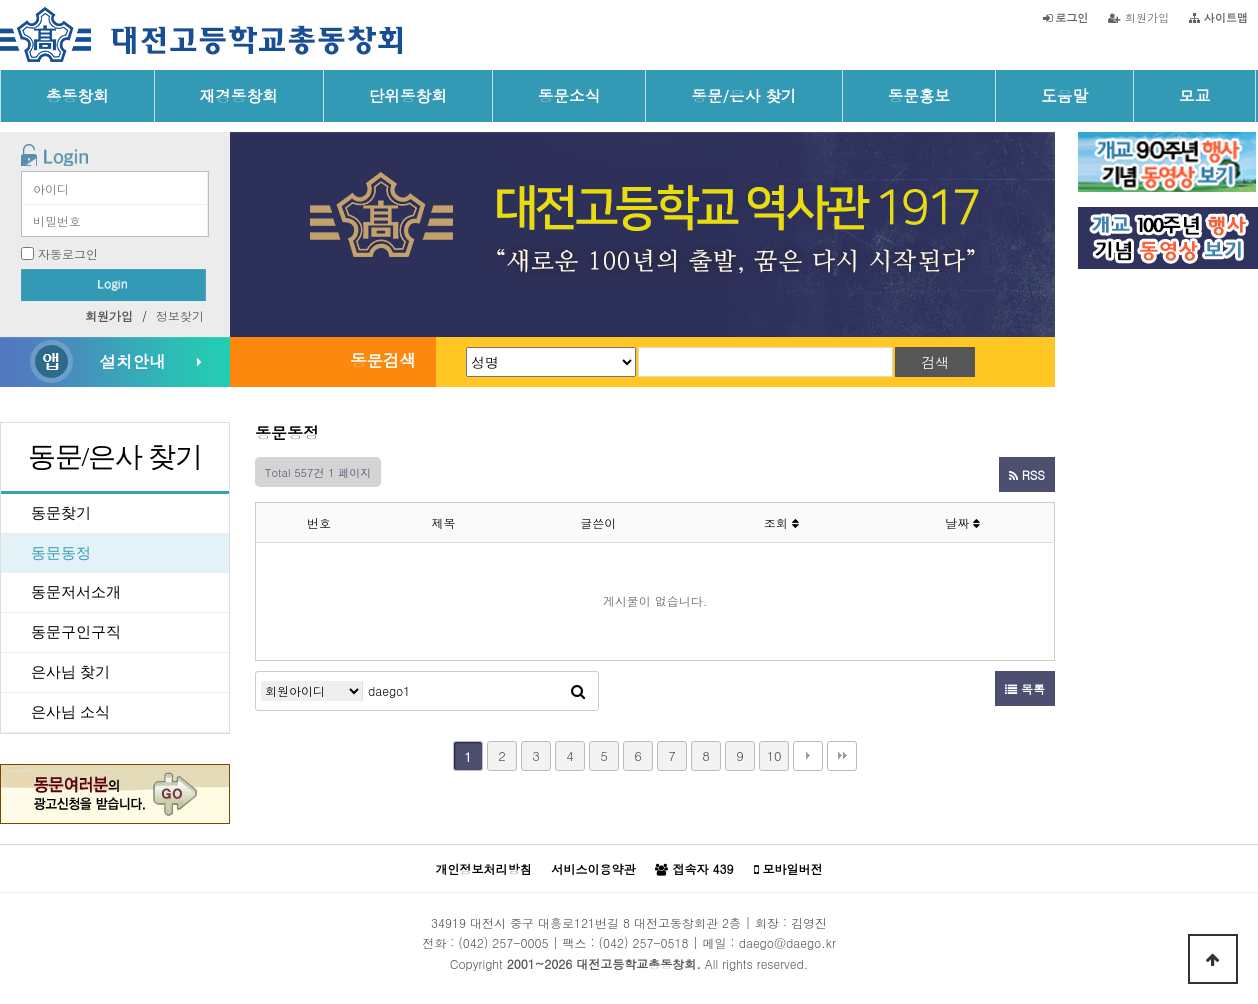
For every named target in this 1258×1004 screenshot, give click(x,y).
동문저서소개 (76, 592)
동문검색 (383, 360)
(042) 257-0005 (503, 942)
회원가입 (1138, 17)
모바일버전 (788, 869)
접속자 (694, 869)
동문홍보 (919, 95)
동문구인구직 (76, 632)
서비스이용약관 (593, 868)
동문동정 (61, 553)
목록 (1025, 688)
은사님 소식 (70, 712)
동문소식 (569, 95)
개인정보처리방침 (483, 868)
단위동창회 (408, 95)
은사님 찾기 (70, 672)
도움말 (1064, 95)
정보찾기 (180, 315)
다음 (808, 756)
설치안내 (132, 361)
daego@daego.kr (787, 942)
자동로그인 (68, 253)
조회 (781, 522)
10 (773, 755)
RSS (1027, 474)
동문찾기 (61, 513)
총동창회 (77, 95)
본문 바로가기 (0, 0)
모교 (1194, 95)
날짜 (962, 522)
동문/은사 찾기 (743, 95)
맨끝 (842, 756)
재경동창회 (239, 95)
